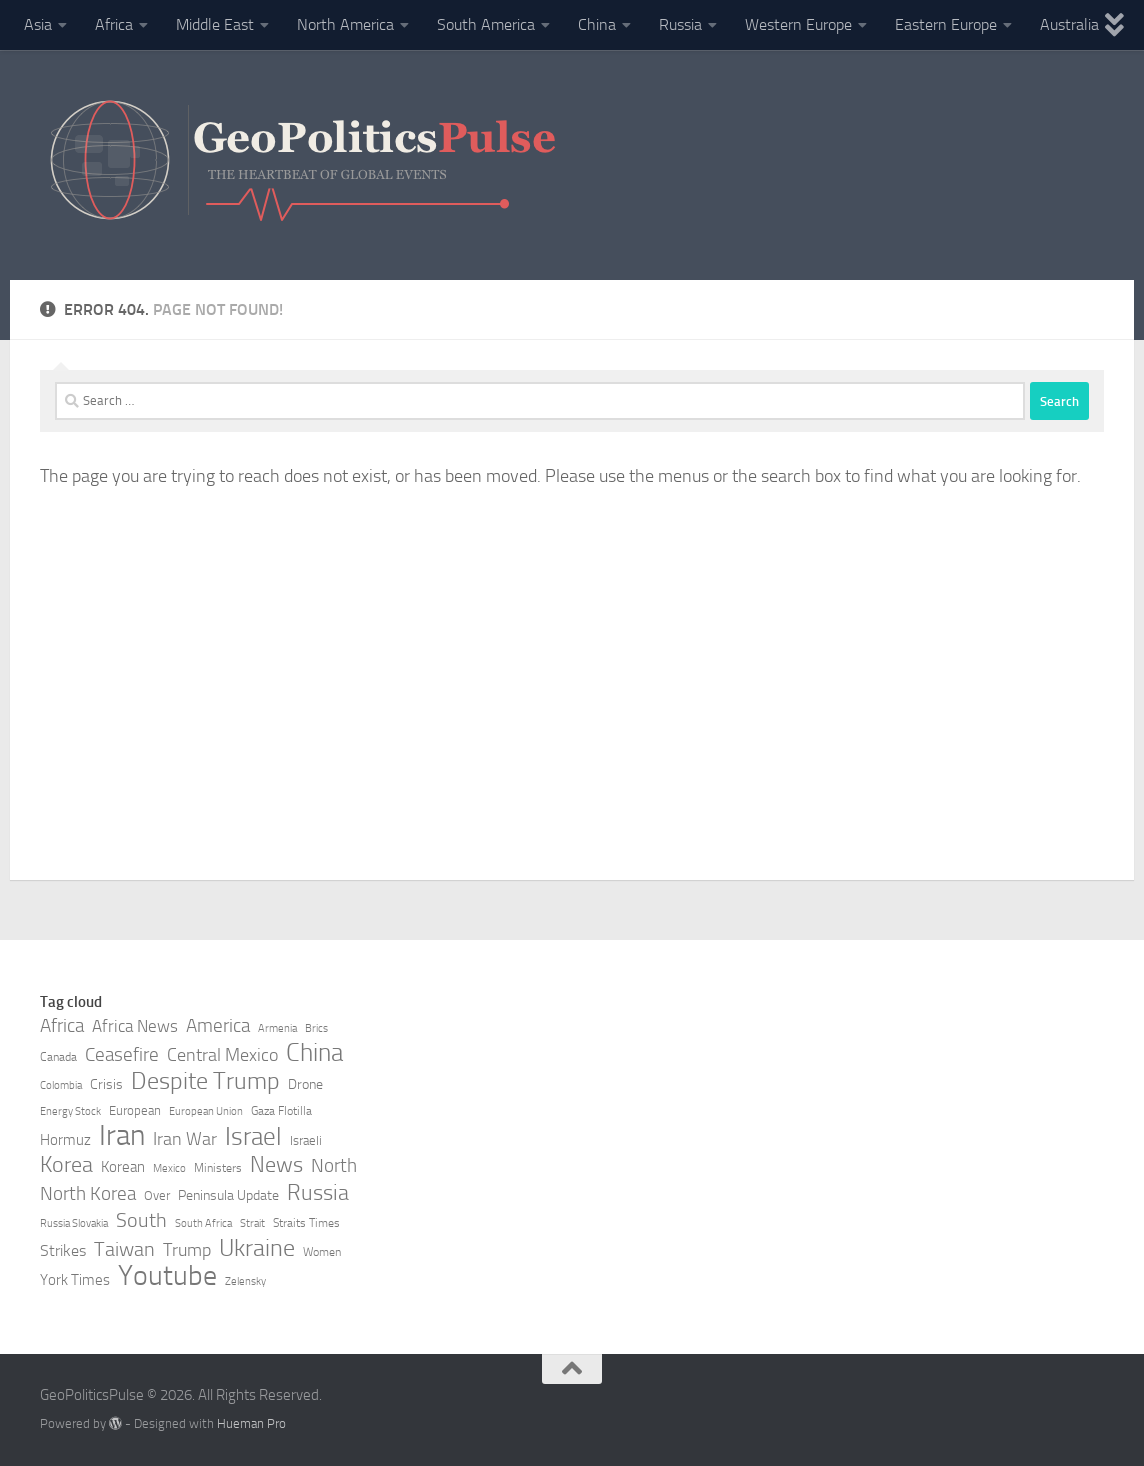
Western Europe (798, 24)
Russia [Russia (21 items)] (318, 1193)
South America (486, 24)
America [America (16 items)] (218, 1025)
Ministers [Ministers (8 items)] (218, 1168)
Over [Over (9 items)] (157, 1195)
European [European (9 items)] (135, 1110)
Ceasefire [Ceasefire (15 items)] (122, 1055)
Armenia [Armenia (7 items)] (277, 1028)
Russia (680, 24)
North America (345, 24)
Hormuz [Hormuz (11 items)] (65, 1140)
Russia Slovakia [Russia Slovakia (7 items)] (74, 1223)
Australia (1069, 24)
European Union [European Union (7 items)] (206, 1111)
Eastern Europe (946, 24)
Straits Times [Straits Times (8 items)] (306, 1223)
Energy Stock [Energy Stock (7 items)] (70, 1111)
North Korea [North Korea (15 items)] (88, 1194)
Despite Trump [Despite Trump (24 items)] (205, 1081)
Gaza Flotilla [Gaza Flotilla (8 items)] (281, 1111)
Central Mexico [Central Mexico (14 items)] (222, 1055)
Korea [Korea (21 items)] (66, 1165)
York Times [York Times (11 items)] (75, 1280)
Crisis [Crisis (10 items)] (106, 1084)
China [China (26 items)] (314, 1053)
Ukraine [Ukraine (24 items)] (257, 1248)
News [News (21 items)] (276, 1165)
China (597, 24)
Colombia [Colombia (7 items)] (61, 1085)
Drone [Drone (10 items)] (305, 1084)
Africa (114, 24)
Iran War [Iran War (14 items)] (185, 1139)
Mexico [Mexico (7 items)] (169, 1168)
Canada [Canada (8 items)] (58, 1057)
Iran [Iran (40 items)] (122, 1136)
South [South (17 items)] (141, 1220)
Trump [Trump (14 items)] (187, 1250)
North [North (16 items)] (334, 1165)
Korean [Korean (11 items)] (123, 1167)
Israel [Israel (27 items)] (253, 1137)
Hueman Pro (251, 1423)
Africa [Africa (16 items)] (62, 1025)
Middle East (215, 24)
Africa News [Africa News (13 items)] (135, 1026)
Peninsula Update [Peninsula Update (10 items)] (228, 1195)
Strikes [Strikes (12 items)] (63, 1250)
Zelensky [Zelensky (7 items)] (245, 1281)
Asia (38, 24)
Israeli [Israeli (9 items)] (306, 1140)
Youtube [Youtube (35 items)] (167, 1276)
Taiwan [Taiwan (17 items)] (124, 1249)
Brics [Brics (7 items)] (316, 1028)
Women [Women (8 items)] (322, 1252)
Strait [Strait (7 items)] (252, 1223)
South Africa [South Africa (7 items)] (203, 1223)
